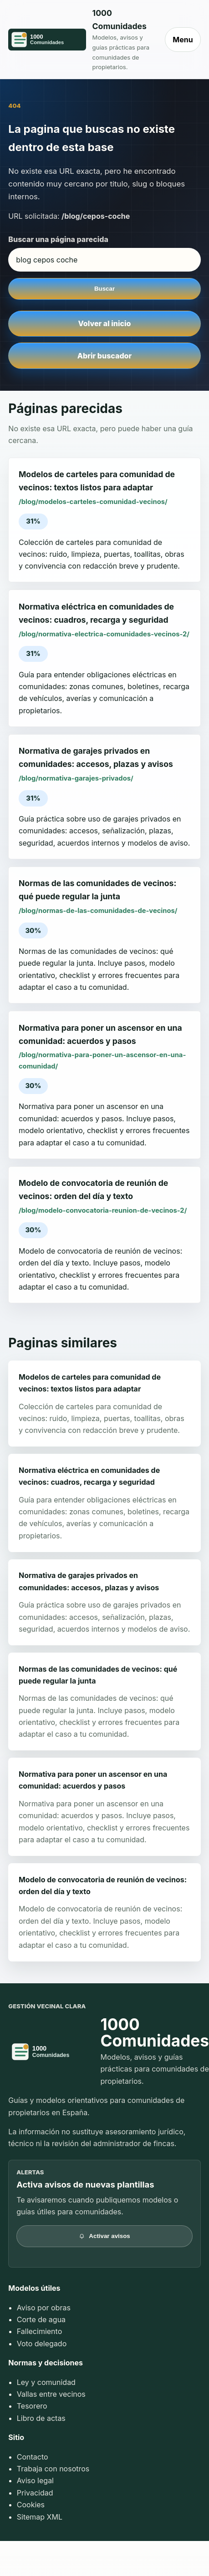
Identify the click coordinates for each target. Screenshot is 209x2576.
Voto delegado (42, 2343)
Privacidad (35, 2492)
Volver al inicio (104, 323)
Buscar (104, 288)
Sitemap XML (39, 2516)
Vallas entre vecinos (51, 2394)
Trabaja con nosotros (53, 2468)
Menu (183, 39)
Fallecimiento (39, 2331)
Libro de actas (41, 2418)
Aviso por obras (44, 2307)
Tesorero (32, 2405)
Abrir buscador (104, 355)
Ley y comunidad (46, 2382)
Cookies (31, 2504)
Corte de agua (41, 2319)
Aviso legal (35, 2480)
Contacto (32, 2456)
